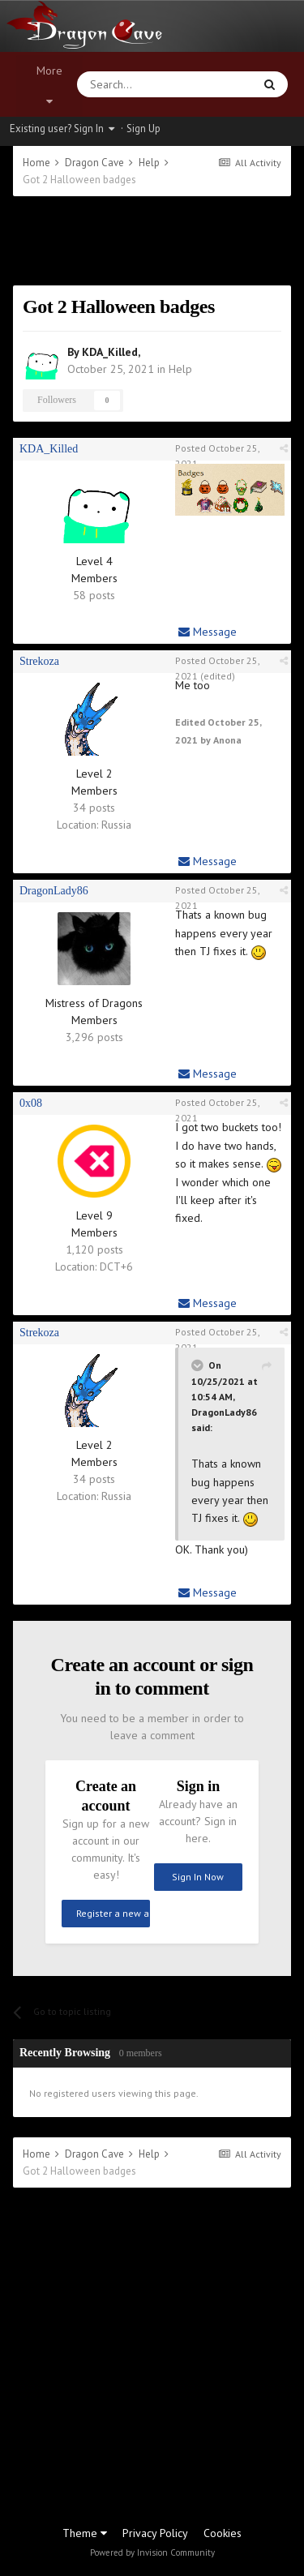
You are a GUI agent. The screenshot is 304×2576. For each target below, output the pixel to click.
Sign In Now (198, 1877)
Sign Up (143, 128)
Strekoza (39, 661)
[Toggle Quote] (198, 1365)
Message (207, 631)
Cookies (222, 2533)
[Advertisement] (152, 240)
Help (180, 369)
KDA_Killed (110, 352)
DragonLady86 (53, 891)
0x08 (30, 1103)
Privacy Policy (155, 2533)
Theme (84, 2533)
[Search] (126, 84)
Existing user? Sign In (62, 128)
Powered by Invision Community (152, 2552)
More (49, 85)
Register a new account (113, 1913)
